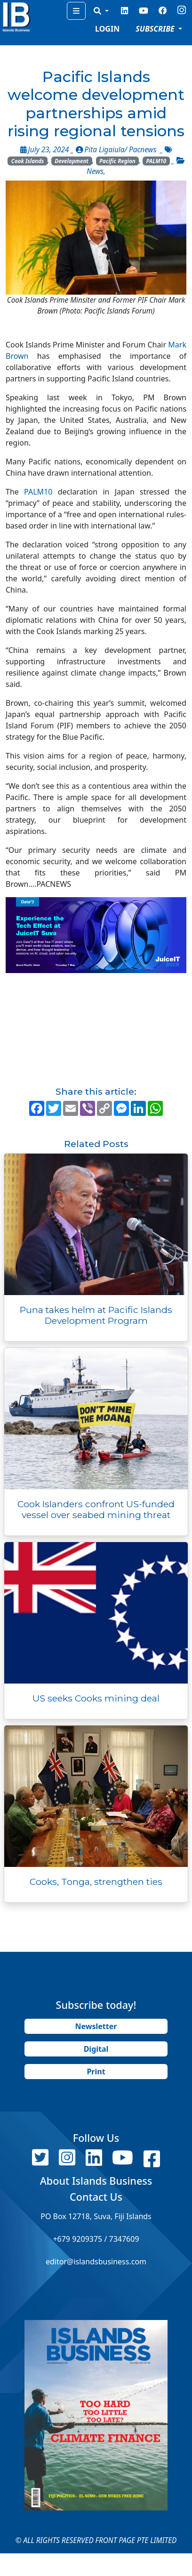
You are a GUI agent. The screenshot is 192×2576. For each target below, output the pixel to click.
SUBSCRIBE (156, 29)
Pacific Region (117, 161)
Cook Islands (27, 161)
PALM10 (156, 161)
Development (71, 161)
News (95, 171)
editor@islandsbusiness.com (96, 2261)
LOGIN (107, 29)
